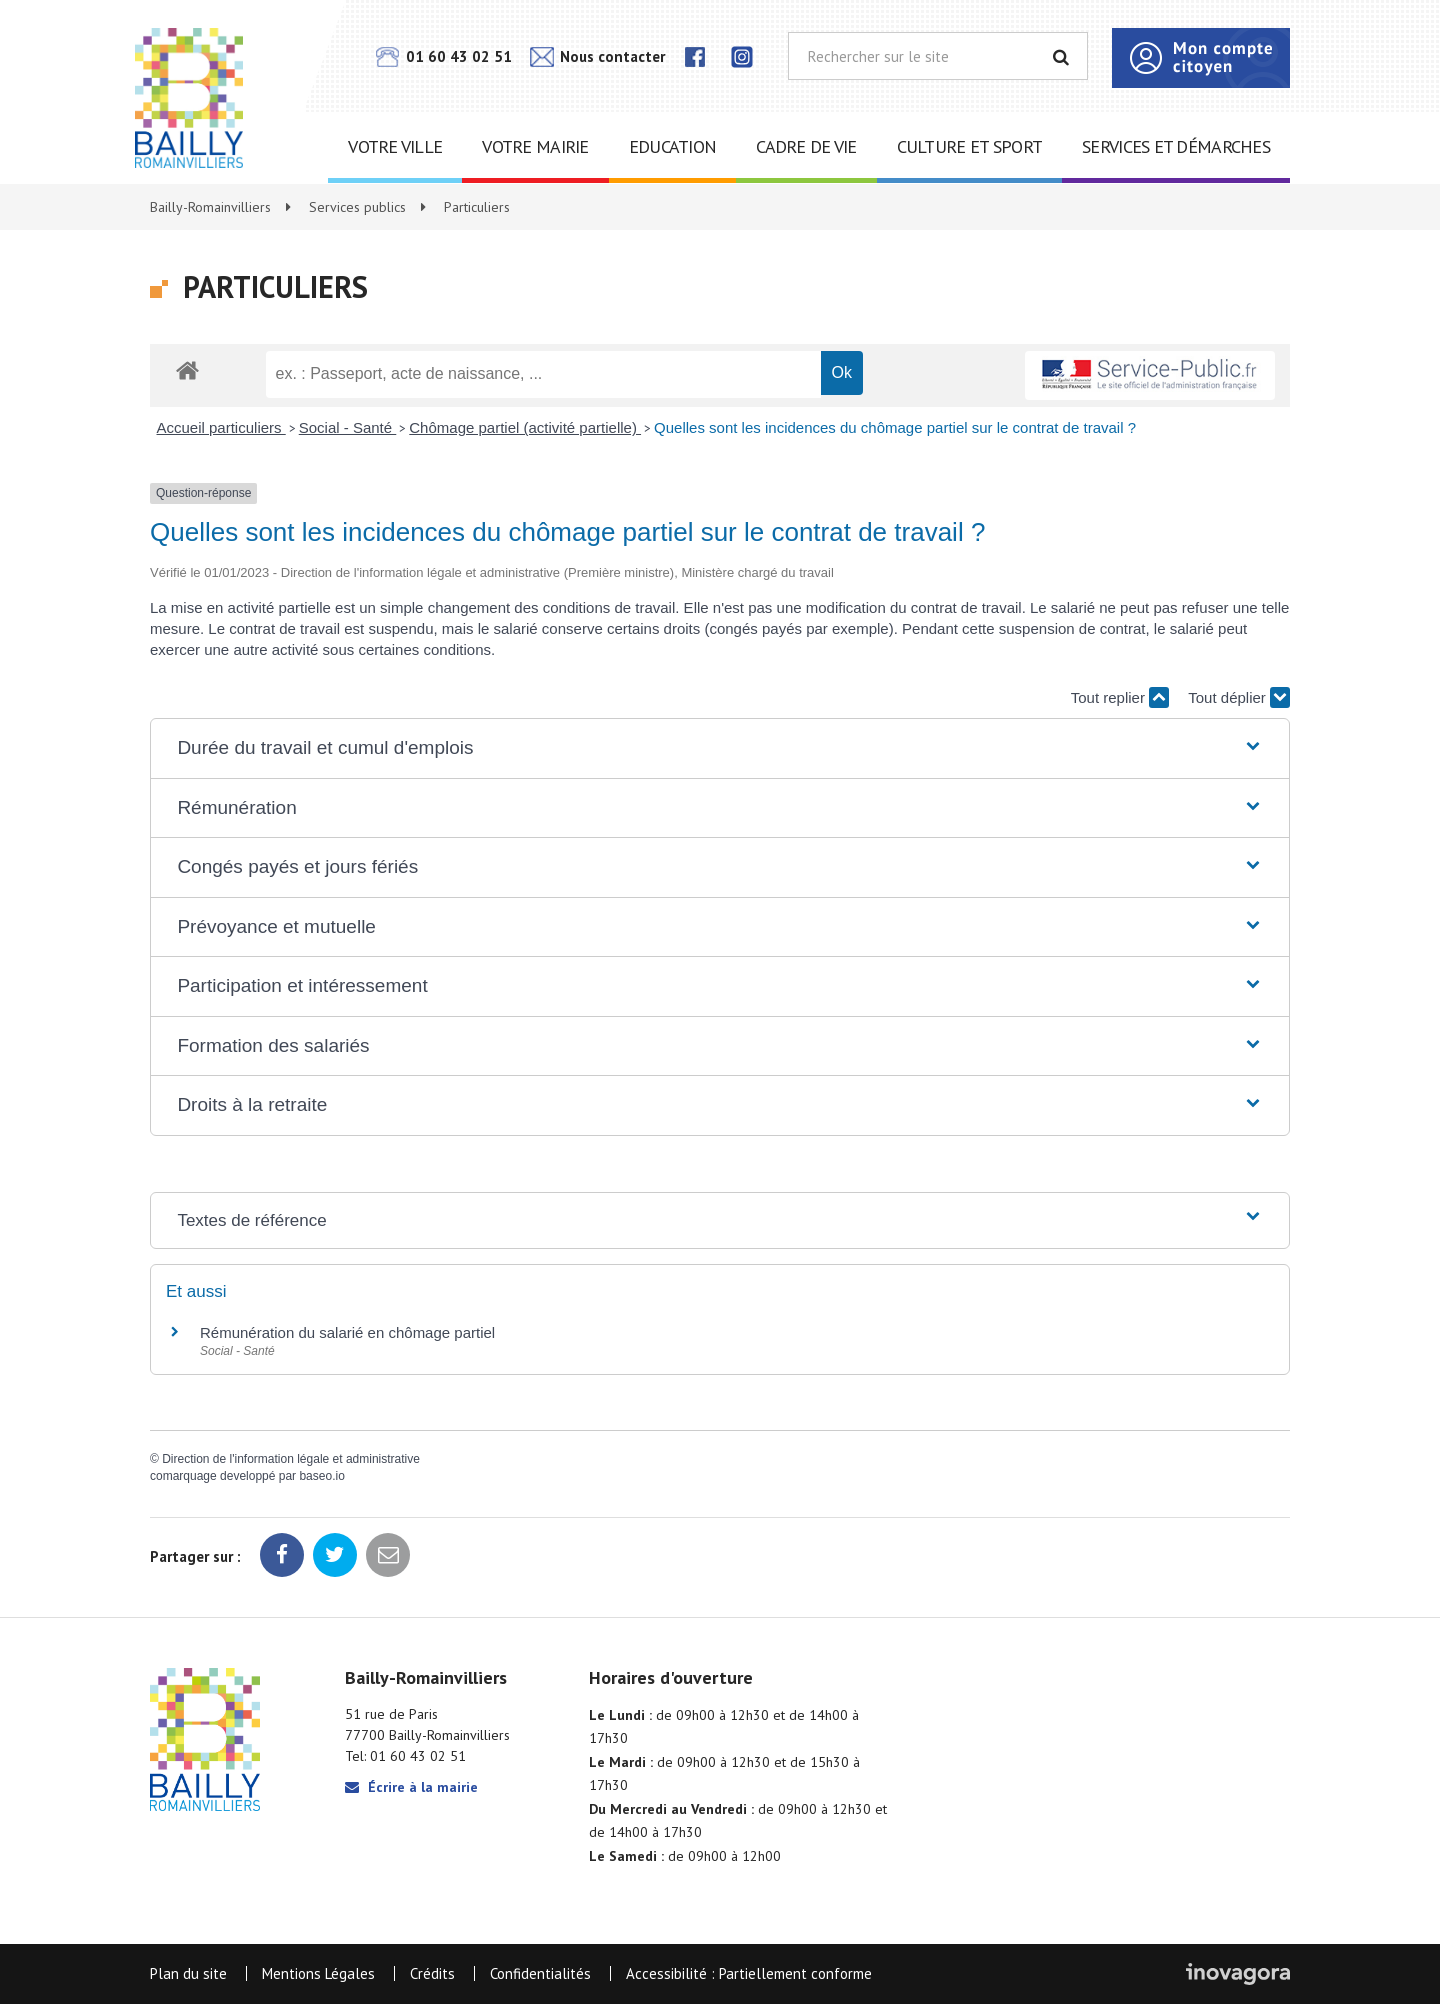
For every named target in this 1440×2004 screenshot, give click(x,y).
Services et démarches (1176, 146)
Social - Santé (348, 427)
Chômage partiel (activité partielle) (525, 427)
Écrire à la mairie (411, 1787)
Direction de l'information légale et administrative (291, 1459)
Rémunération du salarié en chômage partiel (347, 1332)
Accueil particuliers (221, 427)
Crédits (432, 1973)
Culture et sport (969, 146)
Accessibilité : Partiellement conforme (749, 1973)
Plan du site (188, 1973)
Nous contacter (597, 56)
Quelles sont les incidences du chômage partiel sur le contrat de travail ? (895, 427)
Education (673, 146)
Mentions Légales (318, 1973)
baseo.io (321, 1476)
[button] (719, 748)
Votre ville (395, 146)
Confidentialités (540, 1973)
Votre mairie (535, 146)
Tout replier (1120, 697)
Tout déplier (1239, 697)
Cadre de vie (806, 146)
